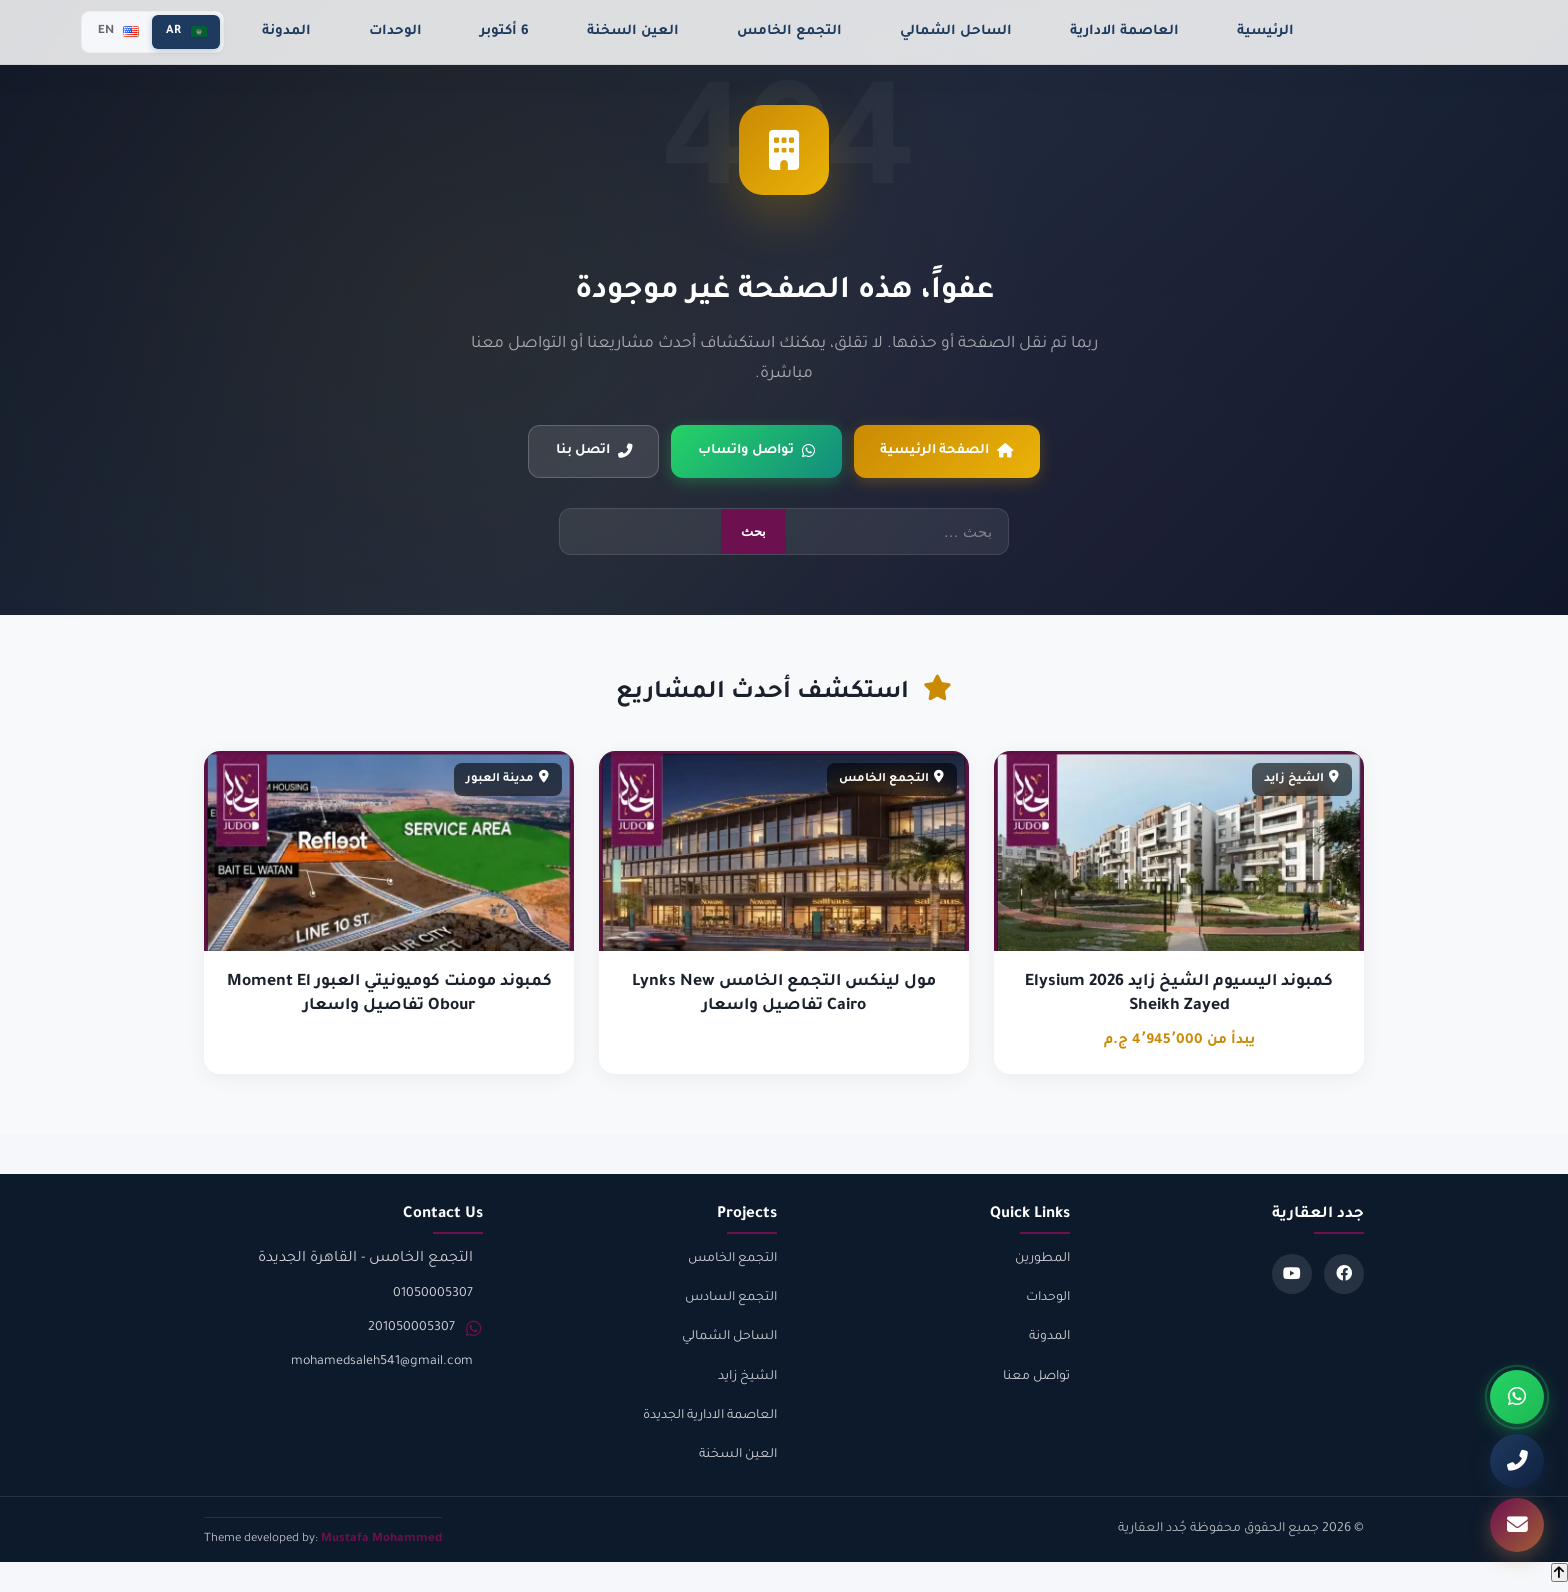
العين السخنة (633, 31)
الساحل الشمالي (956, 31)
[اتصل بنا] (1517, 1461)
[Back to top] (1559, 1575)
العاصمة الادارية (1124, 31)
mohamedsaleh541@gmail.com (382, 1365)
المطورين (1042, 1262)
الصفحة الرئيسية (957, 453)
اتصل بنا (582, 453)
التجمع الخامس (789, 31)
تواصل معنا (1036, 1380)
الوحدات (395, 31)
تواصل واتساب (756, 453)
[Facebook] (1344, 1277)
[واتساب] (1517, 1397)
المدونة (286, 31)
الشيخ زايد (747, 1380)
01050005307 (433, 1297)
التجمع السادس (731, 1301)
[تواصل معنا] (1517, 1525)
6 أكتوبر (504, 31)
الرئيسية (1265, 31)
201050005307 (411, 1331)
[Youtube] (1292, 1277)
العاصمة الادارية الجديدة (710, 1419)
